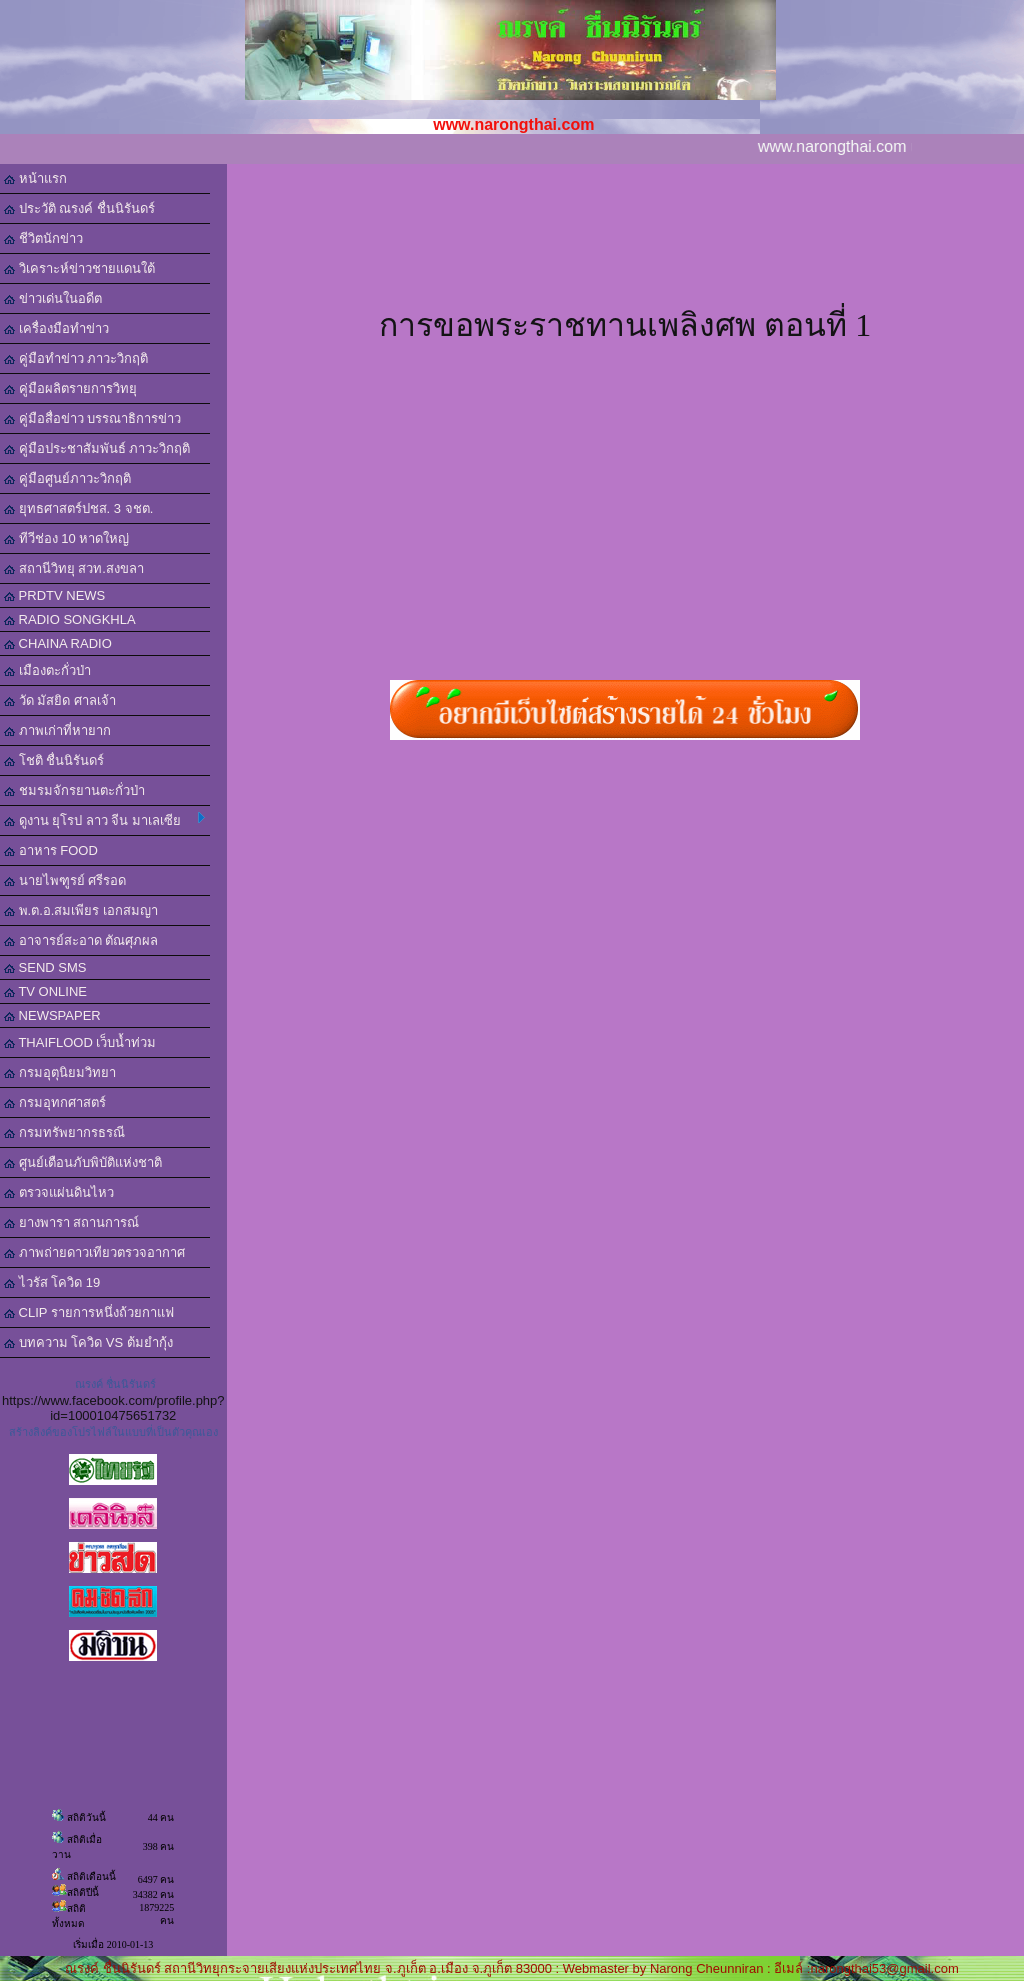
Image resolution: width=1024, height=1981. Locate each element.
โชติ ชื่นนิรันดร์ (54, 760)
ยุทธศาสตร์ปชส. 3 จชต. (78, 508)
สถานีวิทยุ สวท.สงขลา (74, 568)
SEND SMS (45, 967)
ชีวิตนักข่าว (43, 238)
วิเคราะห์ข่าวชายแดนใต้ (79, 268)
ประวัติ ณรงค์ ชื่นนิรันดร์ (79, 208)
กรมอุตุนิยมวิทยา (60, 1072)
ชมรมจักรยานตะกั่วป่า (74, 790)
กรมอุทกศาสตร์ (55, 1102)
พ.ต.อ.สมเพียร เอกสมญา (81, 910)
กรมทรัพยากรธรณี (64, 1132)
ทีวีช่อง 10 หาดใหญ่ (66, 538)
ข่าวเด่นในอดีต (53, 298)
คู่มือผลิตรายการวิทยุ (70, 388)
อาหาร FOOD (51, 850)
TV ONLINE (45, 991)
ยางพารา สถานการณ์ (71, 1222)
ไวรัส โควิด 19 (52, 1282)
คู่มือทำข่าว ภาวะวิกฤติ (76, 358)
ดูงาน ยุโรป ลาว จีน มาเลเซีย (104, 820)
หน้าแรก (35, 178)
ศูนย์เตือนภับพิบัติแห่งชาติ (83, 1162)
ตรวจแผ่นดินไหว (59, 1192)
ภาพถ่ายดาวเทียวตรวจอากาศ (94, 1252)
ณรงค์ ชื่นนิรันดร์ (115, 1384)
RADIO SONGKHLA (70, 619)
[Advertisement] (625, 254)
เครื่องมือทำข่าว (56, 328)
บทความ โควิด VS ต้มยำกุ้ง (88, 1342)
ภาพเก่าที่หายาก (57, 730)
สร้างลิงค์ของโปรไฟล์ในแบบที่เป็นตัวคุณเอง (113, 1432)
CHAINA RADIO (58, 643)
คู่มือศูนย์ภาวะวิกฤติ (67, 478)
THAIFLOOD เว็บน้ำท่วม (80, 1042)
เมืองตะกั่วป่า (47, 670)
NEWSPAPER (52, 1015)
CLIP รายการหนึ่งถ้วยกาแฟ (89, 1312)
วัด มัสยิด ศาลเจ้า (60, 700)
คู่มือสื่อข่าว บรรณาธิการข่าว (92, 418)
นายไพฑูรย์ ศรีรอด (65, 880)
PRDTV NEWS (54, 595)
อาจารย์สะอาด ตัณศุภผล (81, 940)
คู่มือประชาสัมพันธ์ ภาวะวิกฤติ (97, 448)
